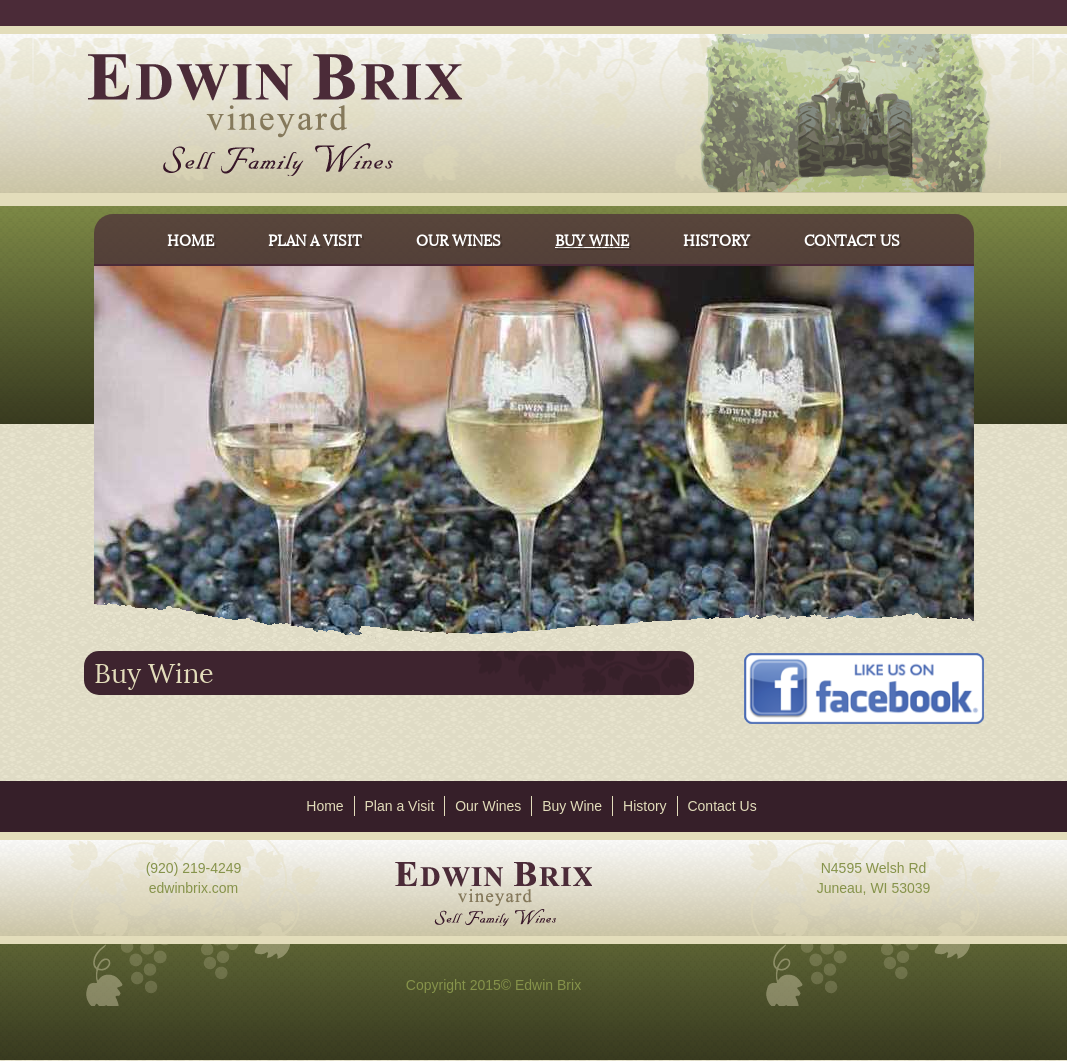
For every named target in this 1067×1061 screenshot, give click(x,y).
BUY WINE (592, 239)
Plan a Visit (400, 806)
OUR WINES (458, 239)
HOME (190, 239)
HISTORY (716, 239)
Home (324, 806)
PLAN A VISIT (315, 239)
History (645, 806)
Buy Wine (572, 806)
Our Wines (488, 806)
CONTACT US (852, 239)
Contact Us (721, 806)
